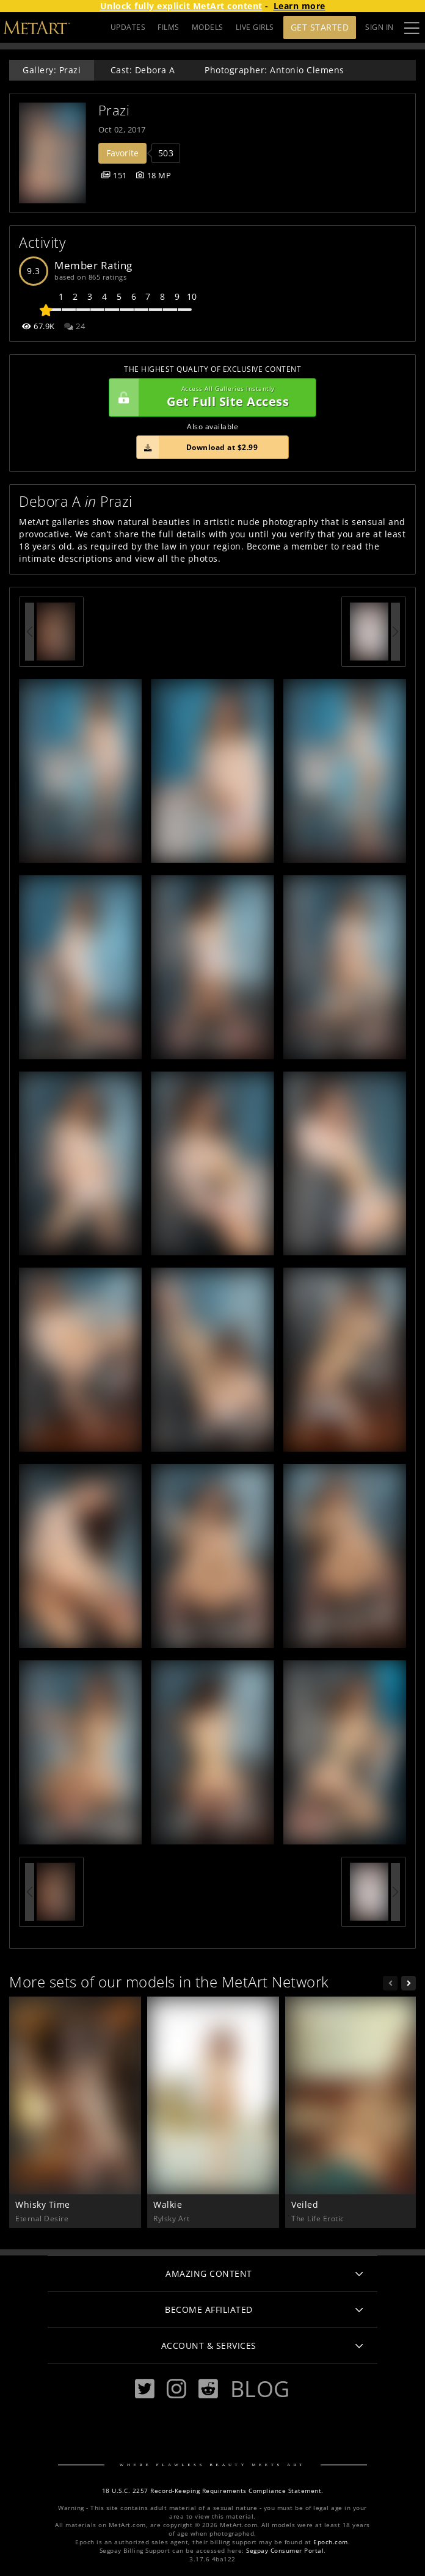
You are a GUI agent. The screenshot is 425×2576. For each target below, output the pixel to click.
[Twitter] (144, 2388)
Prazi (114, 110)
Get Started (320, 27)
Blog (260, 2388)
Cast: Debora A (143, 70)
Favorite (122, 153)
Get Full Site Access (209, 397)
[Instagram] (176, 2388)
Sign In (379, 27)
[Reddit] (208, 2388)
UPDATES (128, 27)
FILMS (169, 27)
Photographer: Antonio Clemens (274, 70)
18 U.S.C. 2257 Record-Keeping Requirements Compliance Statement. (213, 2491)
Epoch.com (330, 2542)
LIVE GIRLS (255, 27)
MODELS (207, 27)
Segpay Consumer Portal (285, 2551)
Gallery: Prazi (52, 70)
